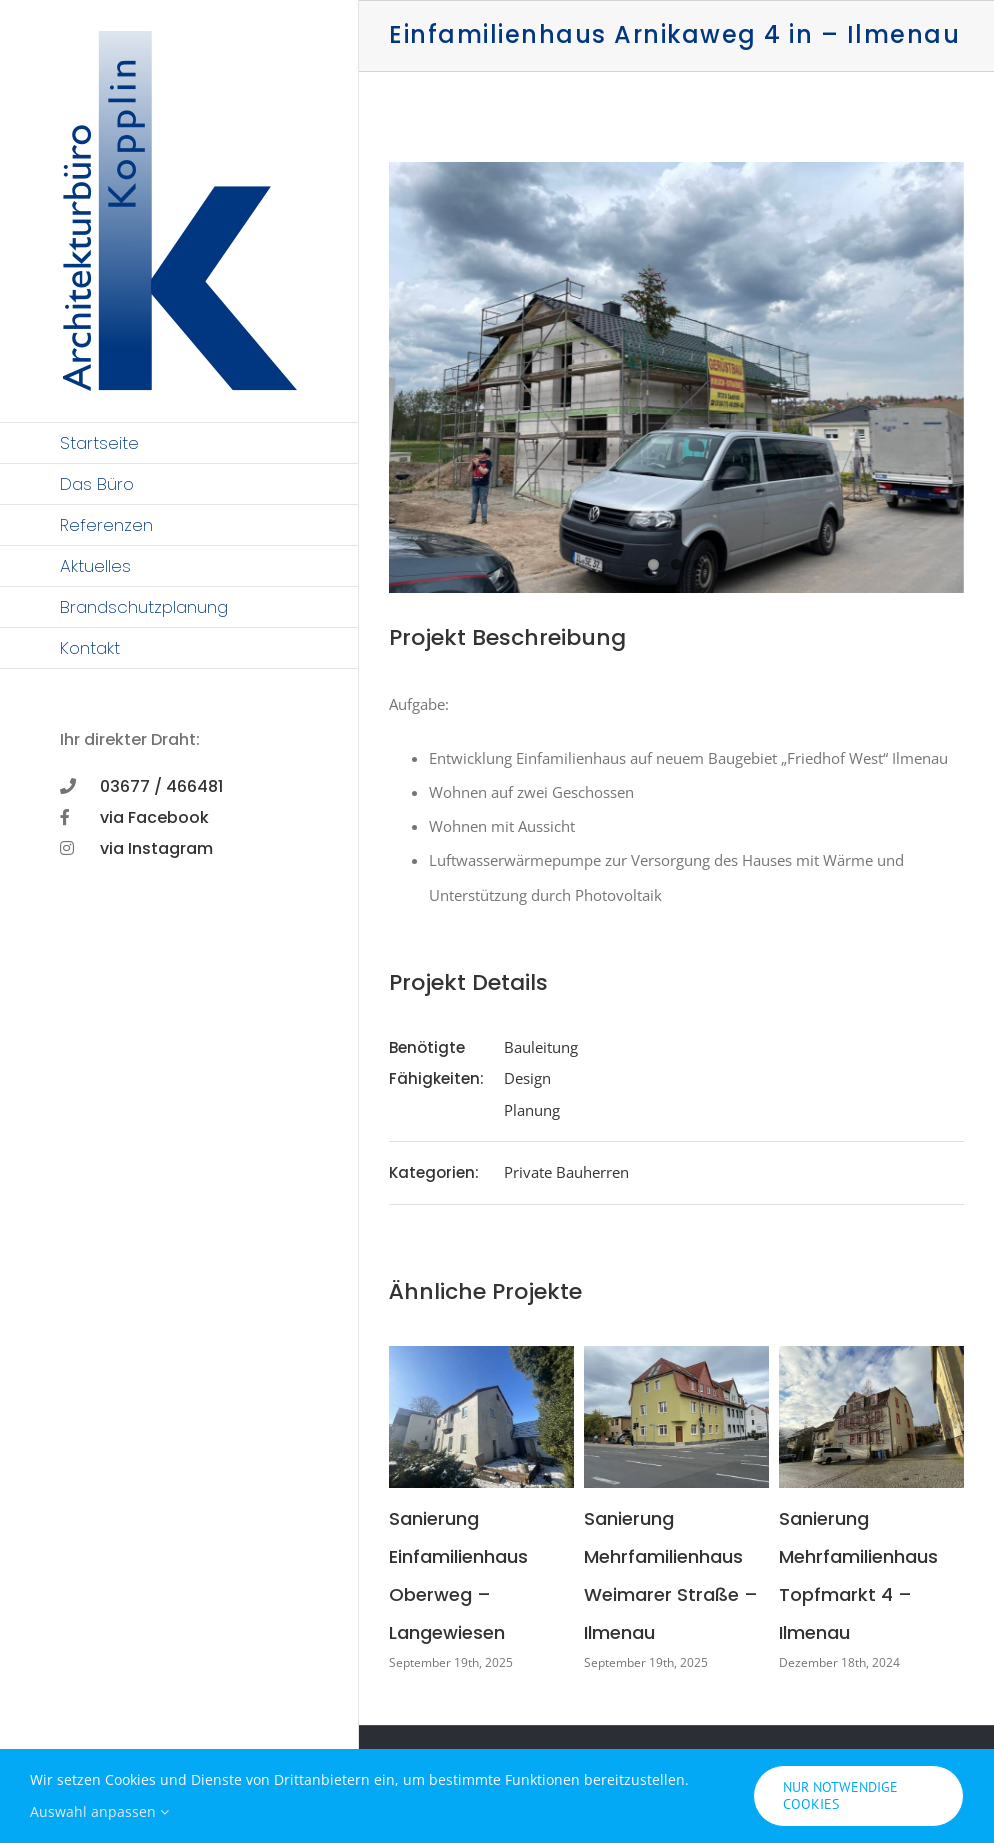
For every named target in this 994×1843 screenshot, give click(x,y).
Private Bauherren (566, 1172)
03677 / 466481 (161, 786)
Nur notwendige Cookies (840, 1795)
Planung (532, 1110)
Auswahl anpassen (99, 1811)
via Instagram (156, 848)
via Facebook (154, 817)
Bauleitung (541, 1047)
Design (527, 1078)
